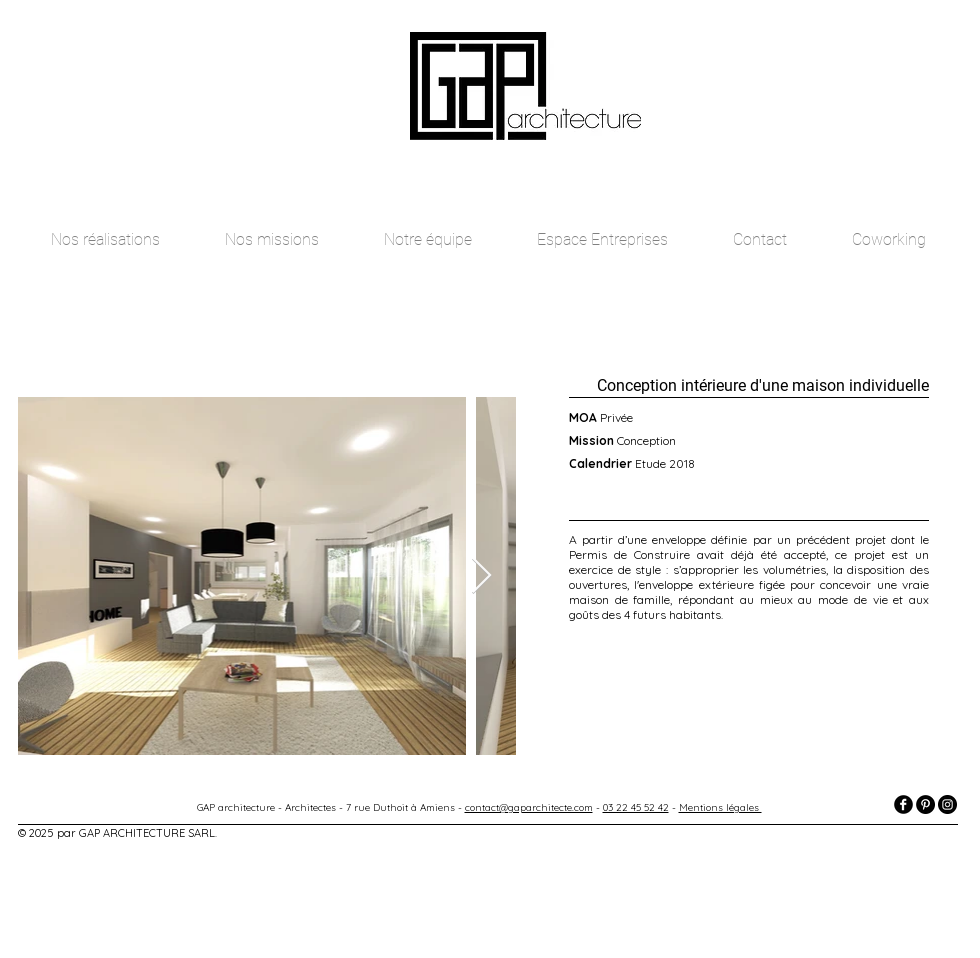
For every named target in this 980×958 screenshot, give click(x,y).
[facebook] (903, 804)
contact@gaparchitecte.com (529, 807)
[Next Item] (481, 576)
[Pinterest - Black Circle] (925, 804)
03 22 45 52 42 (636, 807)
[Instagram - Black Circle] (947, 804)
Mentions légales (720, 807)
